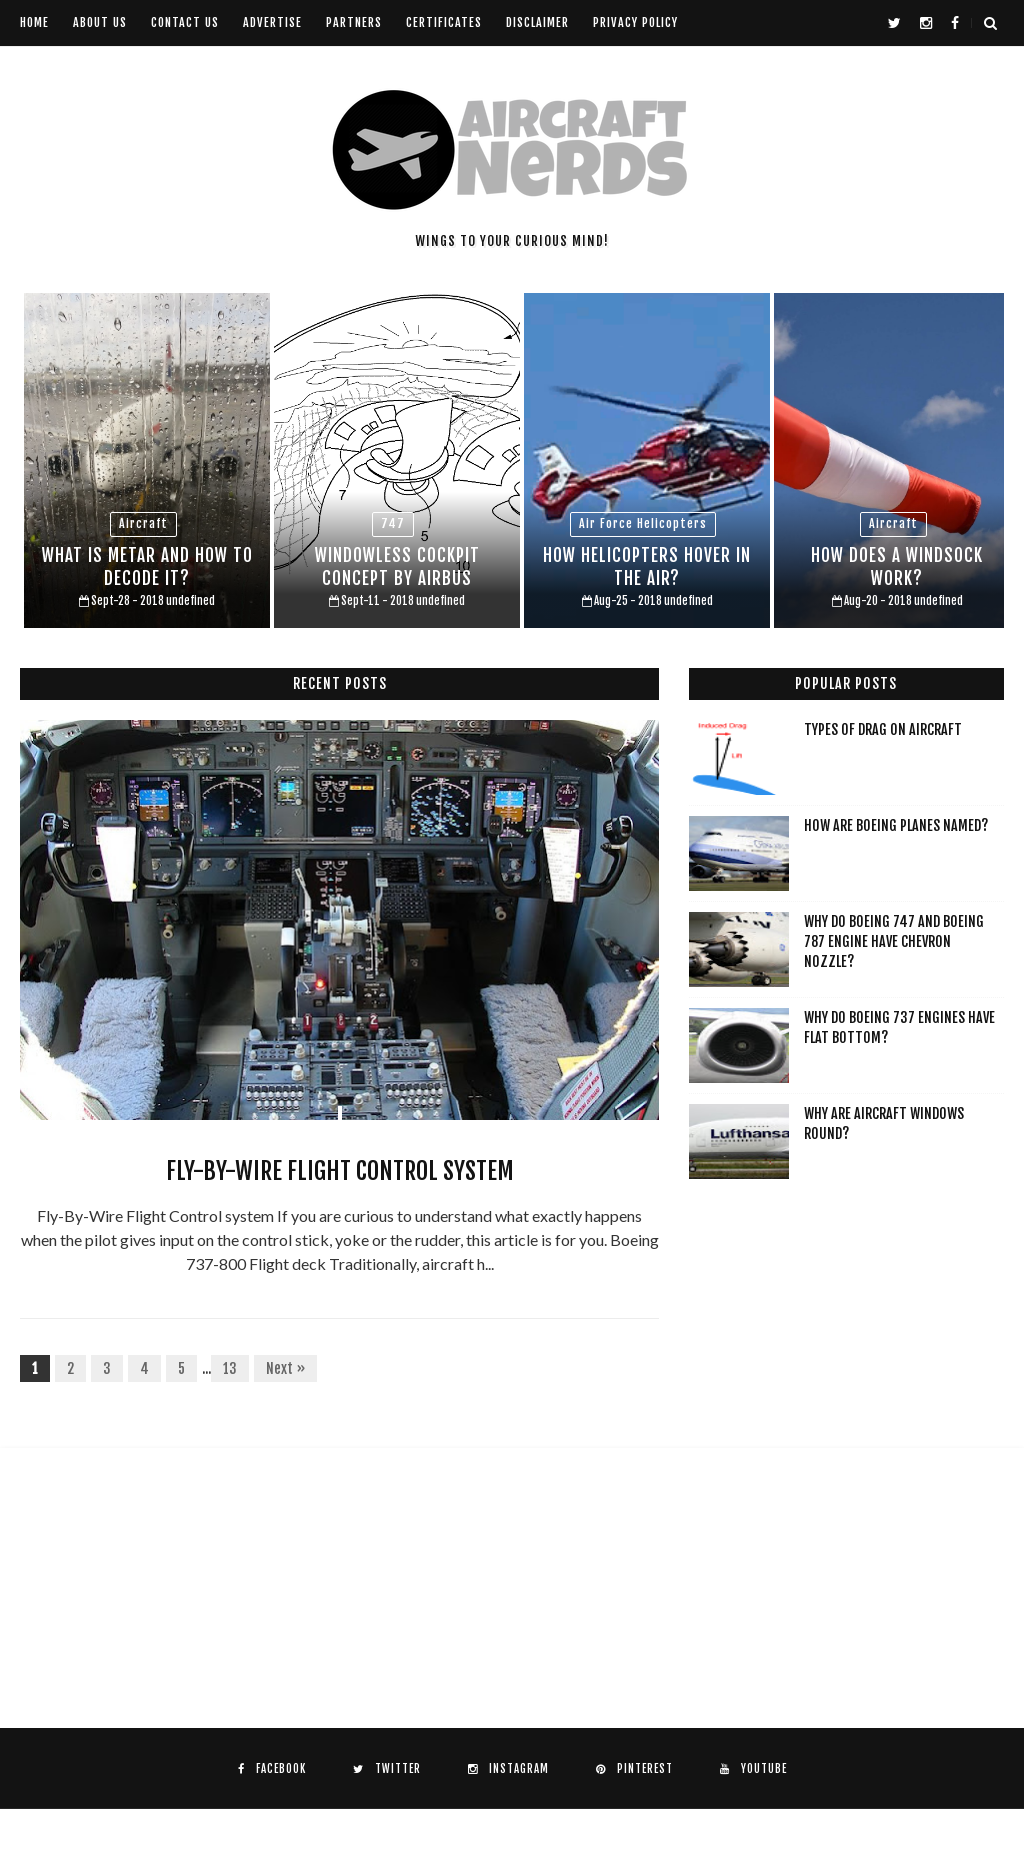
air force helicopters (643, 523)
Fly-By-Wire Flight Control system (340, 1171)
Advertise (272, 22)
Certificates (444, 22)
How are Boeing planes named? (896, 825)
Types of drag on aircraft (883, 729)
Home (34, 22)
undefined (190, 601)
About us (100, 22)
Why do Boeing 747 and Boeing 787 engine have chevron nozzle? (894, 941)
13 (230, 1368)
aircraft (143, 523)
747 (393, 523)
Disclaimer (537, 22)
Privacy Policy (635, 22)
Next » (285, 1368)
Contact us (185, 22)
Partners (354, 22)
